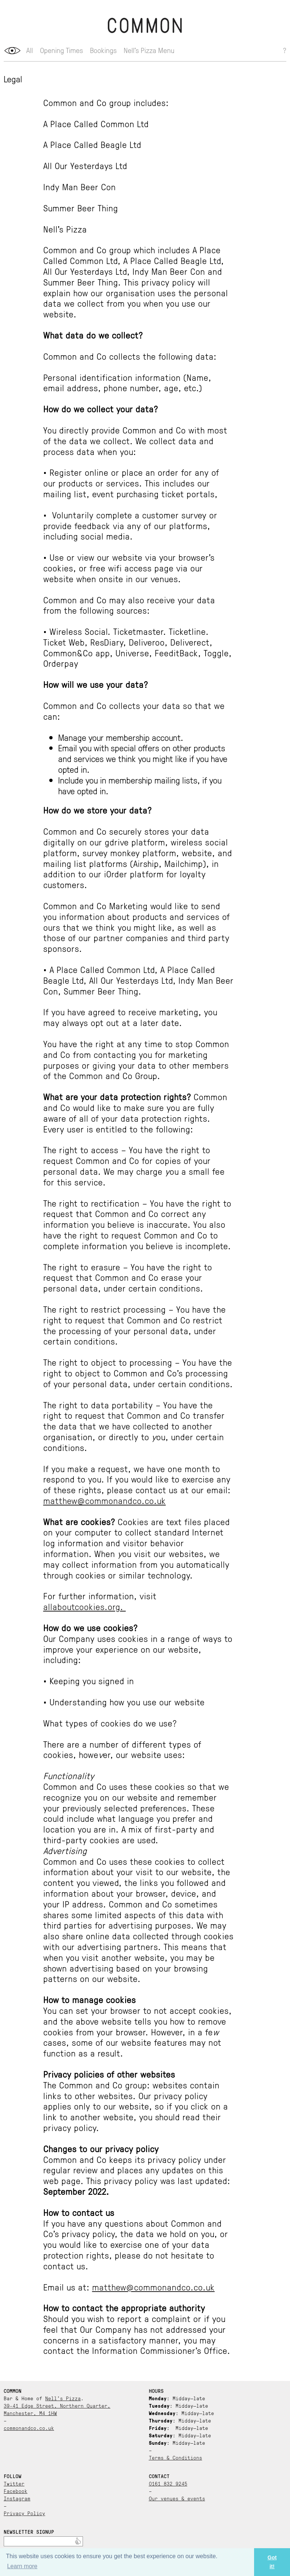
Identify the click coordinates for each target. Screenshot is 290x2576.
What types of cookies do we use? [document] (110, 1723)
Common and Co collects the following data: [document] (130, 356)
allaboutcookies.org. (84, 1606)
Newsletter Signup (29, 2531)
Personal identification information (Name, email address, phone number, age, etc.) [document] (127, 382)
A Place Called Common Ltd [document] (96, 123)
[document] (138, 335)
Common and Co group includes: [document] (106, 102)
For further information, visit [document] (100, 1601)
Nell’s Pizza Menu (149, 50)
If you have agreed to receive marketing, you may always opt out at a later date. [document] (130, 1017)
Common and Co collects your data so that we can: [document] (134, 711)
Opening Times (61, 50)
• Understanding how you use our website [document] (124, 1701)
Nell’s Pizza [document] (65, 229)
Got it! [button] (272, 2561)
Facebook (15, 2490)
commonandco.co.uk (29, 2427)
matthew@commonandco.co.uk (104, 1500)
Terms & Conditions (175, 2457)
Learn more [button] (22, 2566)
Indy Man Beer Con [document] (79, 186)
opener (12, 50)
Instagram (17, 2498)
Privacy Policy (24, 2513)
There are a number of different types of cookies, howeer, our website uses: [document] (122, 1749)
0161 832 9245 (168, 2483)
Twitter (14, 2483)
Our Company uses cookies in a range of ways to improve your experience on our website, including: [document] (138, 1643)
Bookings (103, 50)
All (29, 50)
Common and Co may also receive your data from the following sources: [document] (129, 605)
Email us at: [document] (129, 2287)
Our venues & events (177, 2498)
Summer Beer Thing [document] (80, 207)
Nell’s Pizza (63, 2398)
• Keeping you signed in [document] (88, 1680)
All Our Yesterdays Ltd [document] (85, 165)
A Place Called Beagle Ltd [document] (92, 144)
